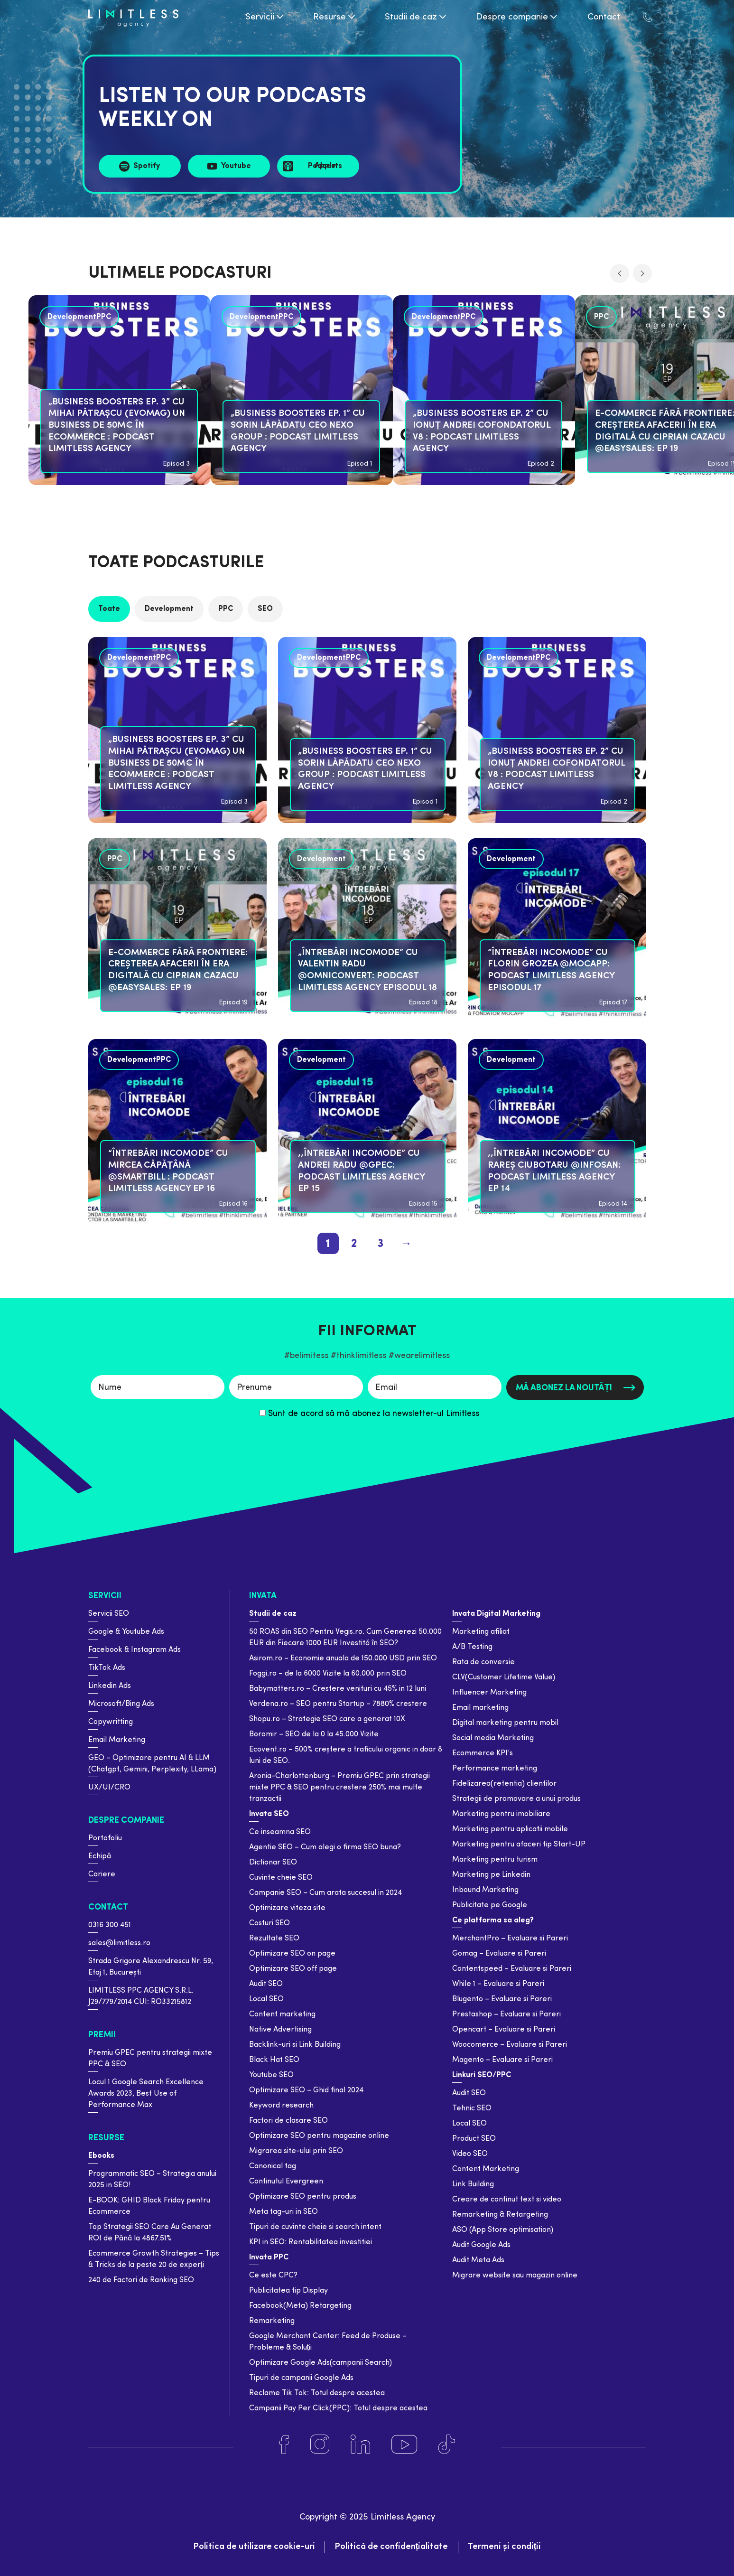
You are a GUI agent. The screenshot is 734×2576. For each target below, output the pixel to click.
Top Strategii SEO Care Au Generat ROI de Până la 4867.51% (149, 2232)
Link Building (473, 2184)
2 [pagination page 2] (354, 1244)
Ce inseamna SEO (280, 1832)
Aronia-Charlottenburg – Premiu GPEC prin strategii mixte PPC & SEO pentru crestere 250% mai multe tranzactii (339, 1787)
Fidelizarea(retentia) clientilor (504, 1784)
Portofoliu (105, 1838)
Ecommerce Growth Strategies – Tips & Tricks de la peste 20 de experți (153, 2259)
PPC (225, 609)
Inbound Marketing (485, 1890)
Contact (108, 1907)
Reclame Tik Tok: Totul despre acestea (317, 2393)
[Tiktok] (446, 2444)
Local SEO (266, 1999)
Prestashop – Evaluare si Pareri (506, 2014)
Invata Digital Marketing (496, 1614)
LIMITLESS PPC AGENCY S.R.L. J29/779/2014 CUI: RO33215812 (141, 1996)
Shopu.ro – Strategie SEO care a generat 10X (327, 1719)
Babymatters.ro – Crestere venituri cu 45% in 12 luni (337, 1689)
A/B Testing (472, 1647)
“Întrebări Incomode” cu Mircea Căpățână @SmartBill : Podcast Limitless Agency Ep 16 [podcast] (168, 1171)
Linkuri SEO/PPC (481, 2075)
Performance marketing (494, 1768)
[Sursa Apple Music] (318, 166)
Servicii (104, 1596)
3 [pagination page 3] (380, 1244)
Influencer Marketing (489, 1692)
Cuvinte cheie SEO (281, 1878)
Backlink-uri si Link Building (295, 2045)
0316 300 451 (109, 1925)
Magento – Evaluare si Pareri (502, 2060)
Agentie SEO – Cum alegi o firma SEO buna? (325, 1847)
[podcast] (302, 392)
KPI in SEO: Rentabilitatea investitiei (310, 2242)
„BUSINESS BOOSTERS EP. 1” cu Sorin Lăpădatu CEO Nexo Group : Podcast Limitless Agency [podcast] (298, 431)
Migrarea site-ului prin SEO (296, 2151)
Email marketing (480, 1708)
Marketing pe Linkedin (491, 1875)
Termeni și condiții (504, 2547)
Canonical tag (272, 2166)
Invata (263, 1596)
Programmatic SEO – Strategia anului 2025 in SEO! (152, 2179)
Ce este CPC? (273, 2275)
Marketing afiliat (481, 1632)
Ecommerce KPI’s (482, 1753)
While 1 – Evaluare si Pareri (498, 1984)
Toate (109, 609)
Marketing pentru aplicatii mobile (510, 1829)
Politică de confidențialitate (391, 2547)
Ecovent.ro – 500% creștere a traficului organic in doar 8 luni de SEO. (345, 1755)
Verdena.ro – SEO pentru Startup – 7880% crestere (338, 1704)
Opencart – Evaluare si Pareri (503, 2029)
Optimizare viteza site (287, 1908)
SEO (265, 609)
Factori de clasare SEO (288, 2121)
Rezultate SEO (274, 1938)
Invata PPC (268, 2257)
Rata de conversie (483, 1662)
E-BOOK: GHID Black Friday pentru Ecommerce (149, 2206)
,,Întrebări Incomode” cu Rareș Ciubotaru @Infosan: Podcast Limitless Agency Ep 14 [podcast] (554, 1171)
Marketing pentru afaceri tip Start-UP (518, 1844)
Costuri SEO (269, 1923)
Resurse (106, 2138)
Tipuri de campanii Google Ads (301, 2378)
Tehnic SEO (472, 2108)
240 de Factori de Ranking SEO (141, 2280)
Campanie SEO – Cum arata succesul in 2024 (325, 1893)
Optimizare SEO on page (292, 1954)
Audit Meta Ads (478, 2260)
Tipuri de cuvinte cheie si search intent (315, 2227)
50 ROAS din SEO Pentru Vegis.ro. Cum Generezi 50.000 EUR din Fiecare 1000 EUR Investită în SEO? (345, 1637)
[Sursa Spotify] (140, 166)
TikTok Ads (106, 1668)
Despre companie (126, 1820)
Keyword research (281, 2105)
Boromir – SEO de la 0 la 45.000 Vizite (314, 1734)
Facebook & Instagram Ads (134, 1650)
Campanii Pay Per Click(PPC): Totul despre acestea (338, 2408)
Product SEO (474, 2139)
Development (169, 609)
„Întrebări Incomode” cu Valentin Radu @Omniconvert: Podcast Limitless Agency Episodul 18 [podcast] (367, 970)
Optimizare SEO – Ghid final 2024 (306, 2090)
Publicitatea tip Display (288, 2291)
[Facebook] (284, 2444)
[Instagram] (319, 2444)
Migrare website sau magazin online (514, 2275)
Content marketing (282, 2014)
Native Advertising (280, 2029)
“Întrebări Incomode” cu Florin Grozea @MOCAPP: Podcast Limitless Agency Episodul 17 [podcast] (551, 970)
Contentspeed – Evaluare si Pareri (511, 1969)
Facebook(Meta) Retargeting (300, 2306)
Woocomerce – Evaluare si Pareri (509, 2045)
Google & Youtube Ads (126, 1632)
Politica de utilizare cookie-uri (254, 2547)
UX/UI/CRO (109, 1787)
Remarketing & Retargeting (500, 2215)
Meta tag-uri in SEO (283, 2212)
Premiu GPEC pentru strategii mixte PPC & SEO (150, 2058)
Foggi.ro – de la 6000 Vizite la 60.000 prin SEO (328, 1673)
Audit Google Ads (481, 2245)
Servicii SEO (108, 1614)
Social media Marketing (493, 1738)
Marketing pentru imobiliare (501, 1814)
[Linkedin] (360, 2444)
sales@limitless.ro (119, 1943)
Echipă (99, 1856)
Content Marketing (485, 2169)
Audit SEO (266, 1984)
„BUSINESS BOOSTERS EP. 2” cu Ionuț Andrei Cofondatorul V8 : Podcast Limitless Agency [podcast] (481, 431)
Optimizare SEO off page (293, 1969)
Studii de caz (273, 1614)
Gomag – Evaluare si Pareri (499, 1954)
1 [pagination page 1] (328, 1244)
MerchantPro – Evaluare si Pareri (510, 1938)
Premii (102, 2035)
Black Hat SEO (274, 2060)
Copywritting (110, 1722)
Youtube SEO (271, 2075)
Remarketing (272, 2321)
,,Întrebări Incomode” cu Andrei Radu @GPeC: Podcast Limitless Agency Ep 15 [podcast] (361, 1171)
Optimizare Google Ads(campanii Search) (320, 2363)
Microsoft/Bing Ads (121, 1704)
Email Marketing (116, 1740)
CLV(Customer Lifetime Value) (503, 1677)
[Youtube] (404, 2444)
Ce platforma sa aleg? (493, 1920)
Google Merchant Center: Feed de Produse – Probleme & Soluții (328, 2341)
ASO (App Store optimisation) (502, 2230)
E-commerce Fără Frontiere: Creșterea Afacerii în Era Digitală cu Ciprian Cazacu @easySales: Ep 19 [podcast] (178, 970)
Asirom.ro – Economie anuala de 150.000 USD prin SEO (343, 1658)
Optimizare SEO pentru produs (302, 2197)
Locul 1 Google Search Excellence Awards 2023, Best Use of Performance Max (146, 2094)
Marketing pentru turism (495, 1860)
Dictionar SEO (273, 1862)
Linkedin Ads (109, 1686)
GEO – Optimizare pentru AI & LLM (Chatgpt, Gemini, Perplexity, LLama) (152, 1763)
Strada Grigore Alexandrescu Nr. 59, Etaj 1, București (150, 1967)
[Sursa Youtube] (229, 166)
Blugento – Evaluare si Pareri (502, 1999)
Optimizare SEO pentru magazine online (319, 2136)
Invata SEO (269, 1814)
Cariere (101, 1874)
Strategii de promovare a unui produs (516, 1799)
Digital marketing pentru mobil (505, 1723)
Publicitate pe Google (489, 1905)
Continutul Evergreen (286, 2181)
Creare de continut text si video (506, 2199)
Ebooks (101, 2156)
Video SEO (470, 2154)
